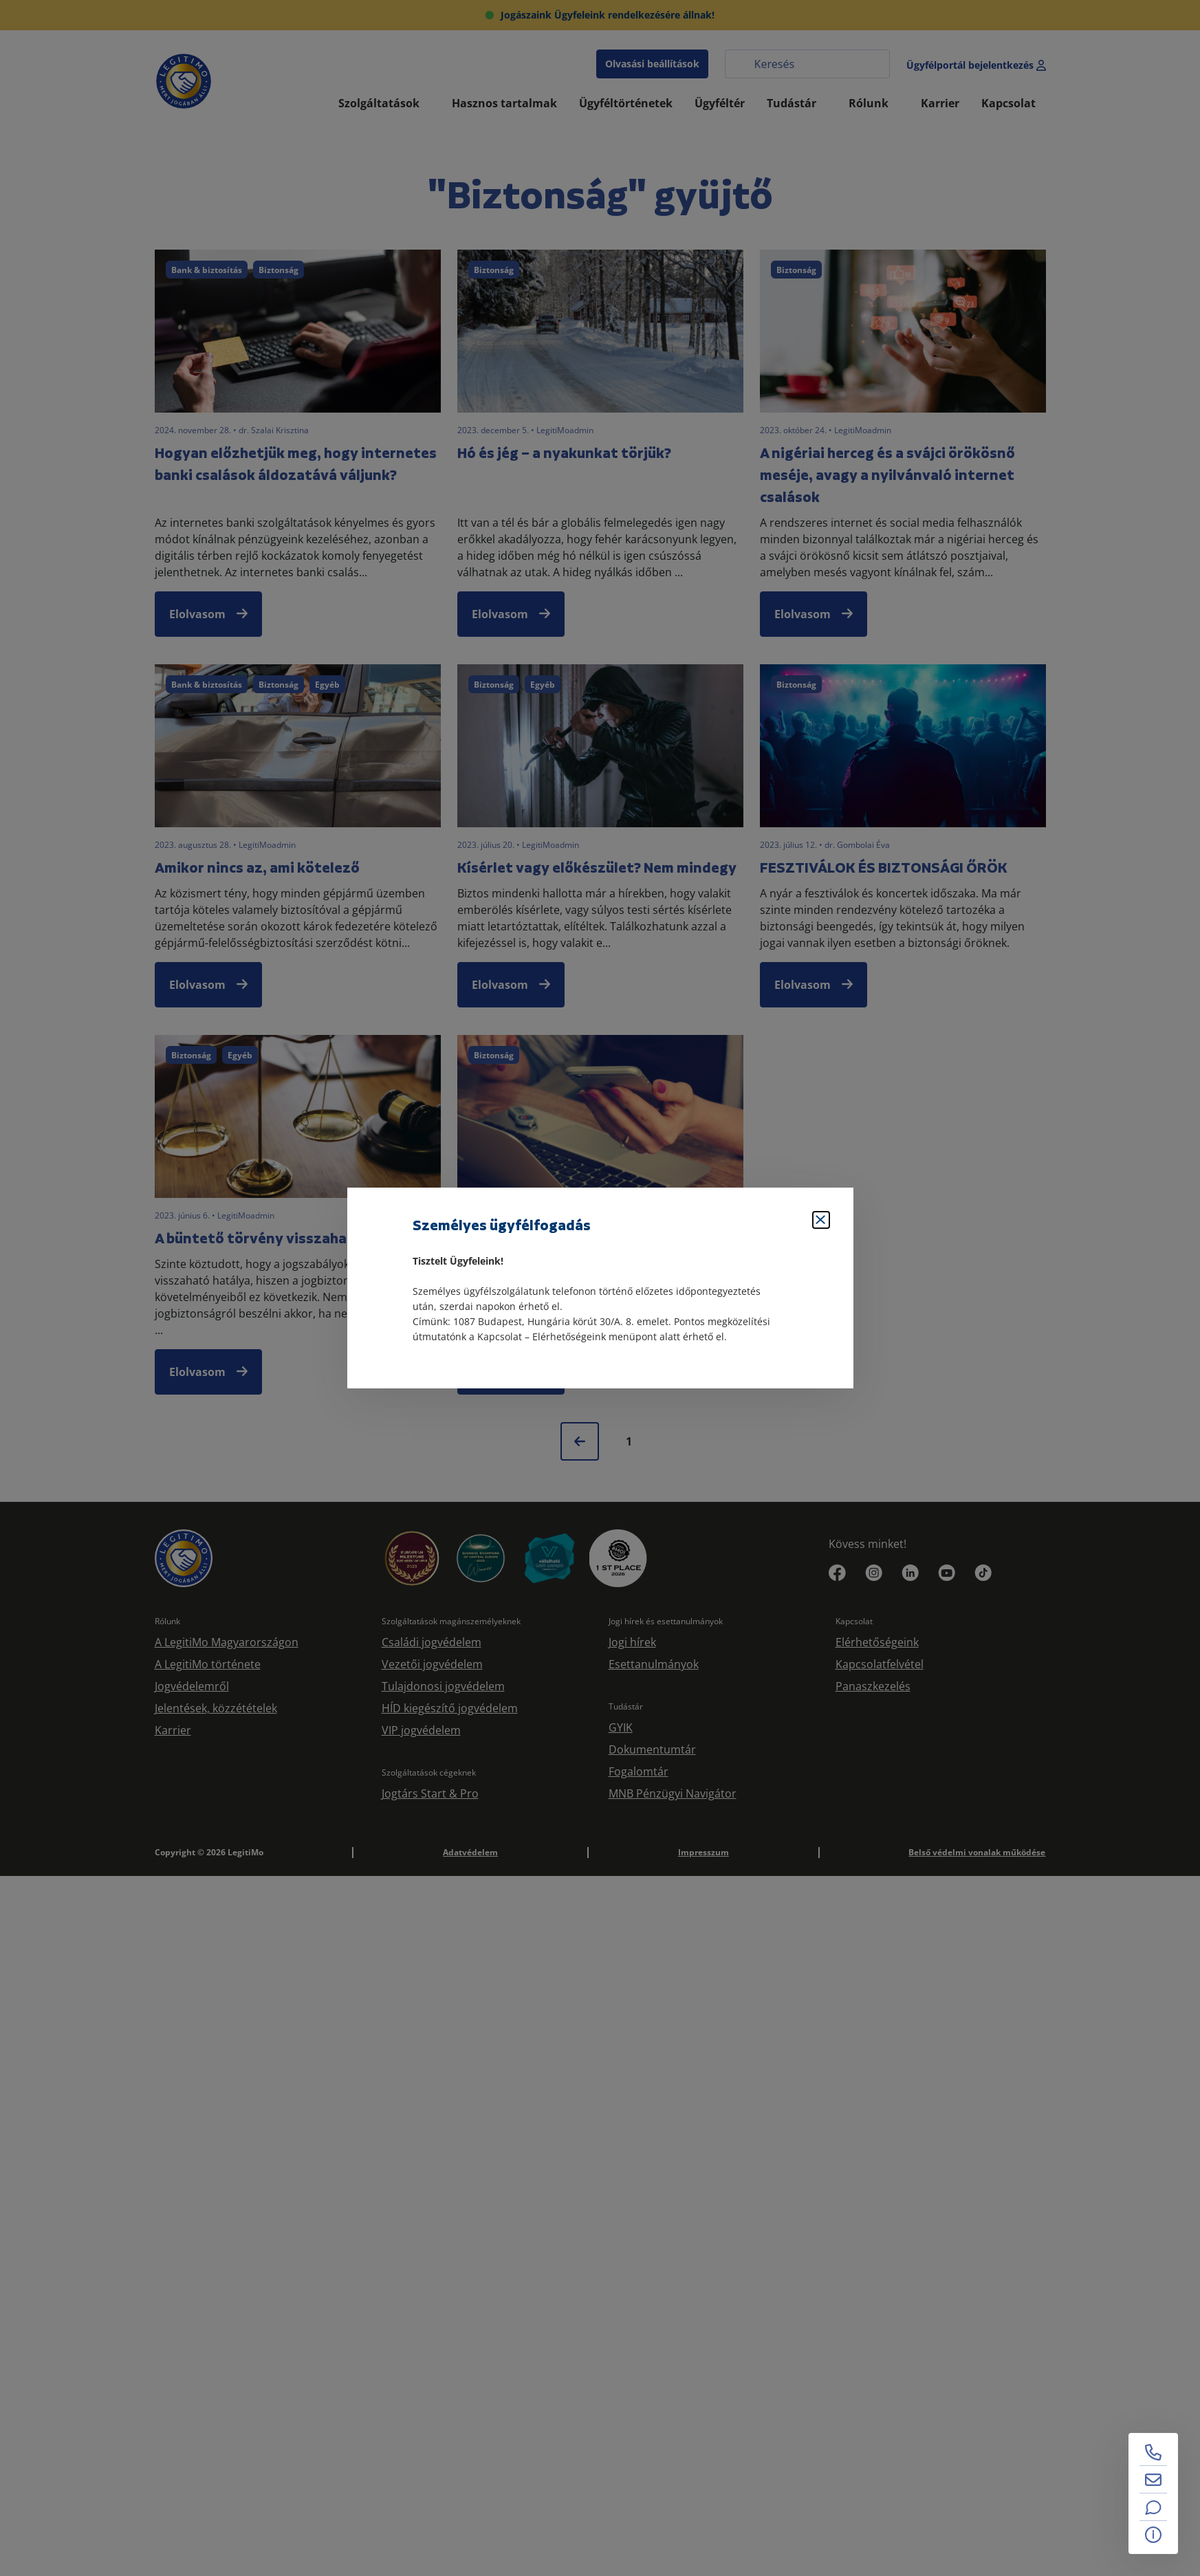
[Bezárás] (821, 1220)
